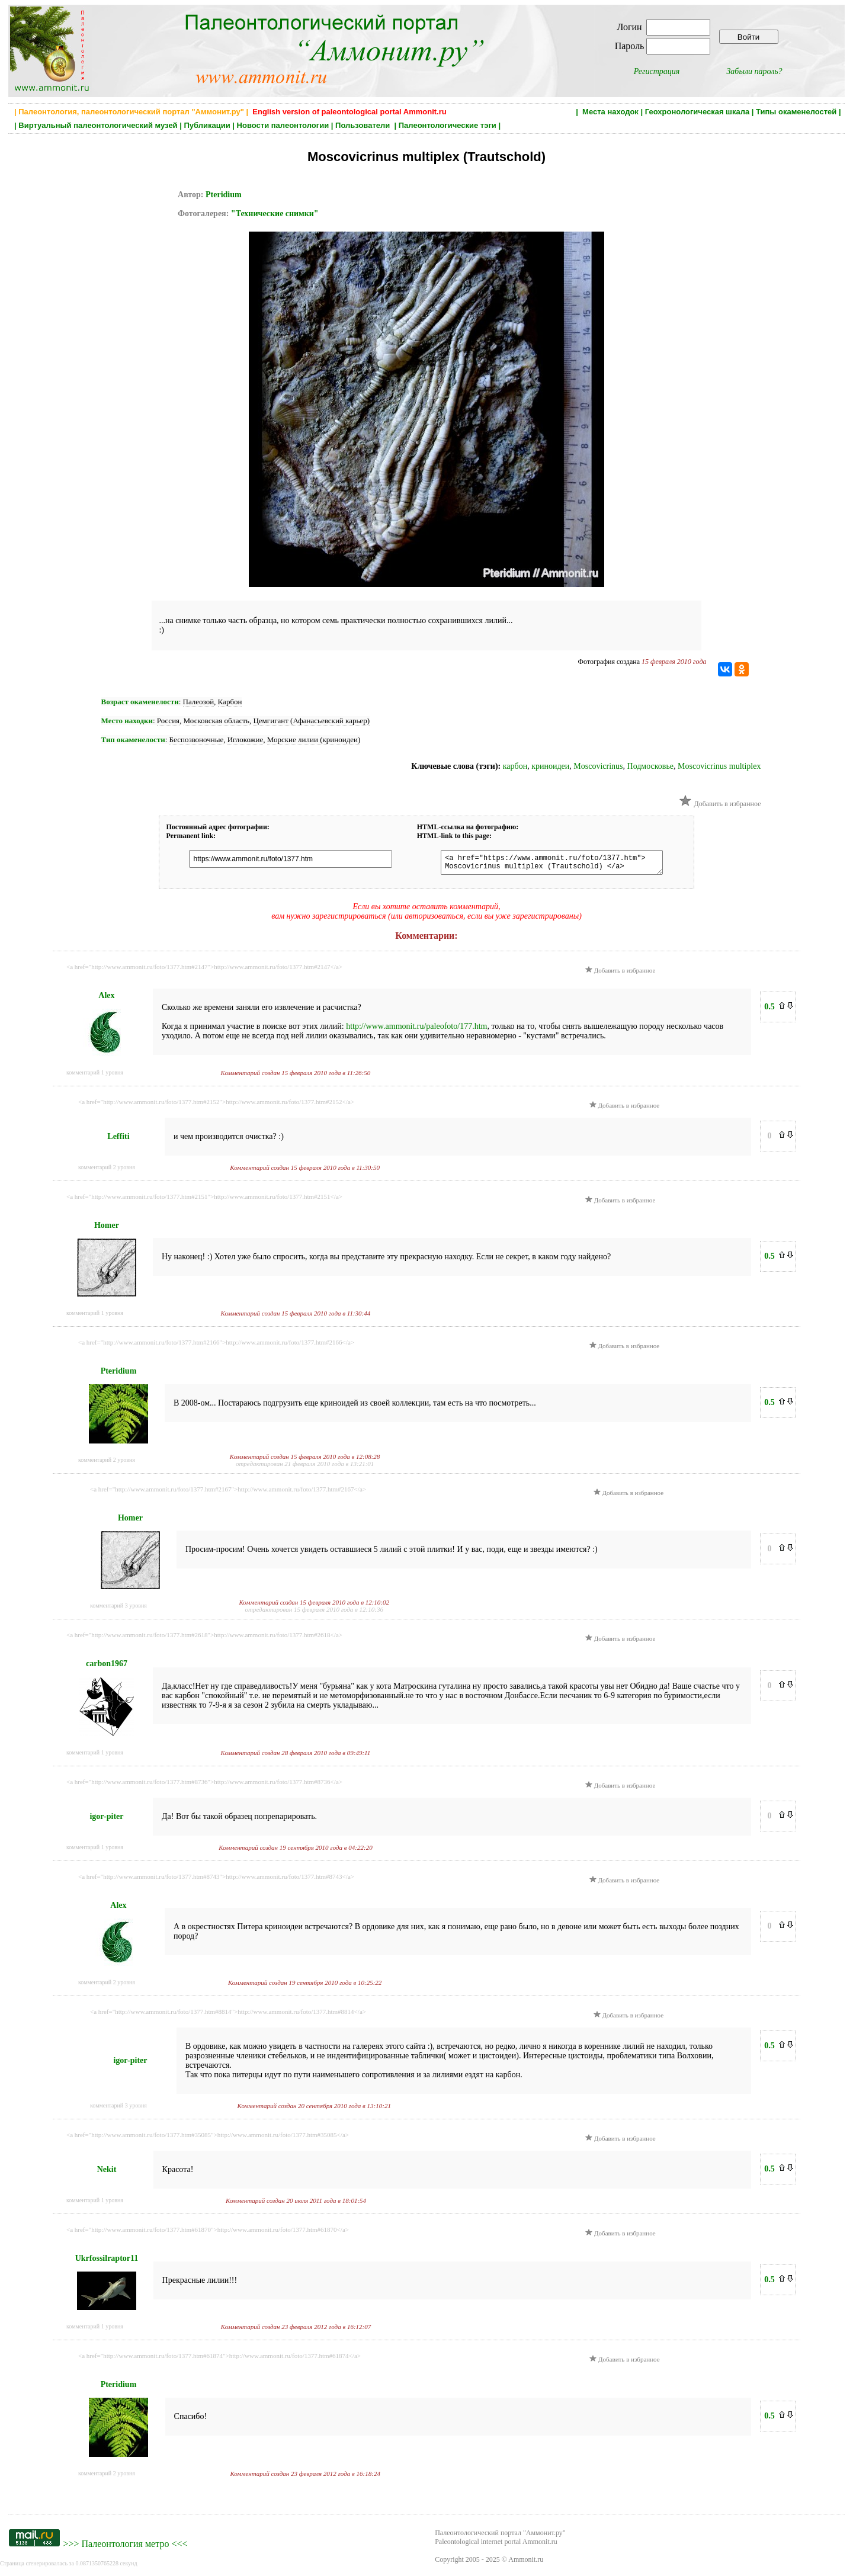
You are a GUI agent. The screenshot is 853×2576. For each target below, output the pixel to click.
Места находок (610, 111)
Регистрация (657, 71)
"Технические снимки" (275, 213)
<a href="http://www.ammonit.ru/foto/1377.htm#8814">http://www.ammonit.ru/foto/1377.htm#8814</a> (228, 2015)
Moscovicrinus (598, 766)
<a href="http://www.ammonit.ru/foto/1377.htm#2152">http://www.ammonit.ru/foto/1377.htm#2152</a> (216, 1105)
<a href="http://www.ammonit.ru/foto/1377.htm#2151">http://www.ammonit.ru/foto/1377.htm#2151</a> (204, 1200)
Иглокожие (245, 739)
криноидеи (550, 766)
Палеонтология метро (125, 2547)
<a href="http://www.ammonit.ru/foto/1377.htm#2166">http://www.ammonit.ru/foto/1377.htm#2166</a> (216, 1345)
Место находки (127, 720)
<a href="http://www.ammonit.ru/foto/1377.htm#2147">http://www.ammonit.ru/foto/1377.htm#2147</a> (204, 970)
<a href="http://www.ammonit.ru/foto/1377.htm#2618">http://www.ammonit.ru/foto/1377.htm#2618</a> (204, 1638)
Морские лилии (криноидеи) (314, 739)
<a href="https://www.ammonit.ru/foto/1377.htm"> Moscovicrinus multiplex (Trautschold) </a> (546, 864)
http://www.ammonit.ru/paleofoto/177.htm (416, 1029)
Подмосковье (650, 766)
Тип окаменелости (133, 739)
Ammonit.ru (525, 2563)
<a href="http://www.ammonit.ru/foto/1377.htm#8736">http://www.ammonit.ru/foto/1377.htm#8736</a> (204, 1785)
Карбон (230, 701)
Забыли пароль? (754, 71)
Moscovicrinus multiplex (719, 766)
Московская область (216, 720)
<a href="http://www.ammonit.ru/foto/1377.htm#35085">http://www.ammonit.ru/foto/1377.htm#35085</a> (207, 2138)
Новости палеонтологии (283, 125)
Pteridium (224, 194)
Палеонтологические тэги (447, 125)
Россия (168, 720)
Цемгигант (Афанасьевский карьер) (311, 720)
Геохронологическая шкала (697, 111)
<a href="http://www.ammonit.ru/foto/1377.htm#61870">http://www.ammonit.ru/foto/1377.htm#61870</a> (207, 2233)
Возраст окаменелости (140, 701)
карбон (515, 766)
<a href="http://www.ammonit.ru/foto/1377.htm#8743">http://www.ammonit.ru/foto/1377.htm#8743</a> (216, 1880)
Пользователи (363, 125)
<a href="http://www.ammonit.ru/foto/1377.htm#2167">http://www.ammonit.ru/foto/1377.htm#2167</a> (228, 1492)
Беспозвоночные (196, 739)
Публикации (207, 125)
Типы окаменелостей (796, 111)
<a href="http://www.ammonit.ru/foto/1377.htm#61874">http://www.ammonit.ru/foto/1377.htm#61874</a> (219, 2359)
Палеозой (198, 701)
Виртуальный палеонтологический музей (97, 125)
